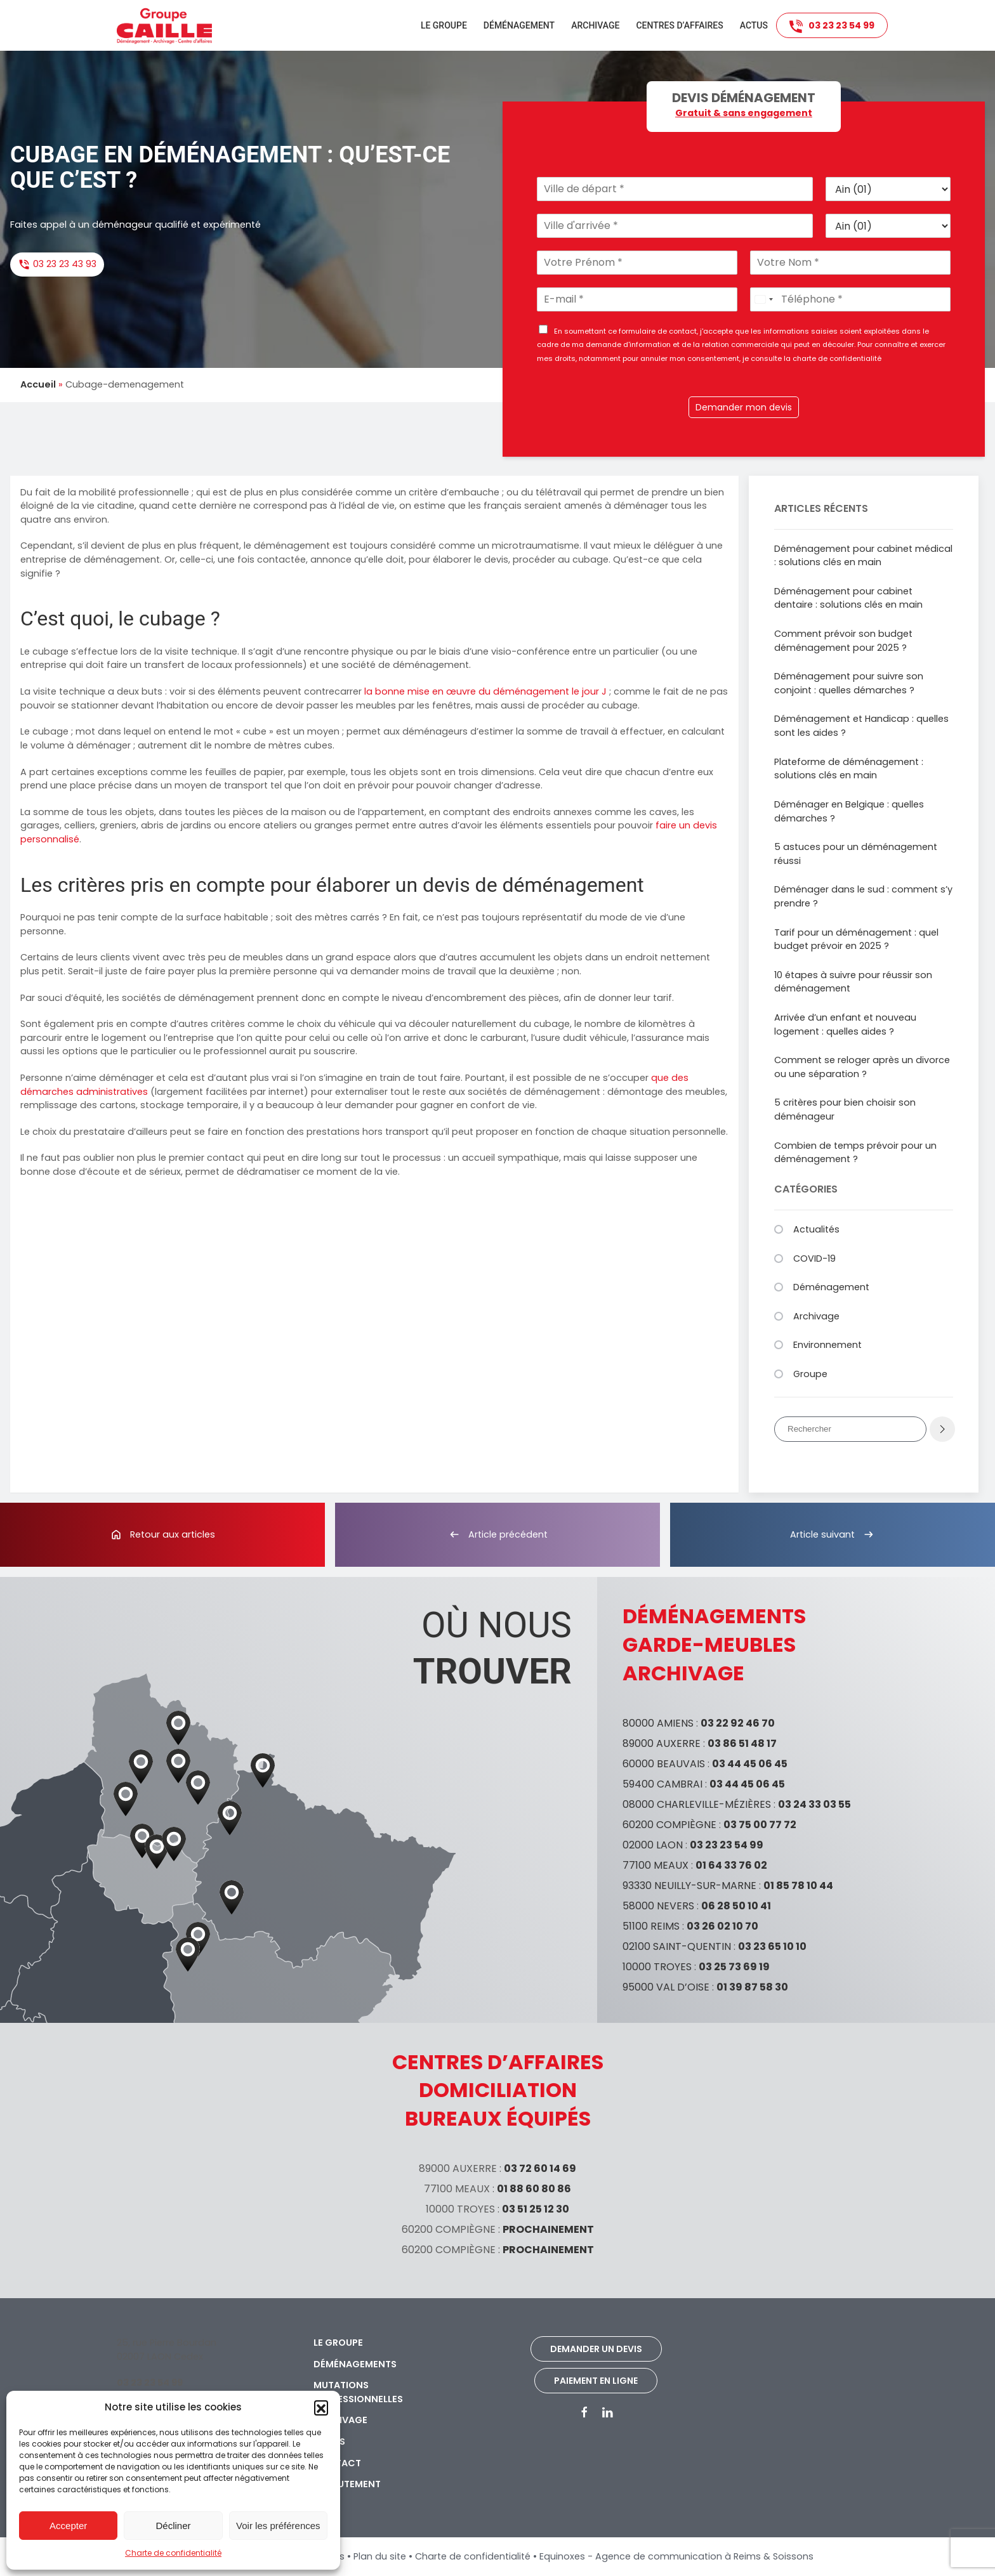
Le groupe (444, 25)
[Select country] (763, 299)
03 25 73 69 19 (734, 1966)
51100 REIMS (651, 1926)
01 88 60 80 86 (534, 2188)
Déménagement (519, 25)
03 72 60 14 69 (540, 2168)
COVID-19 (814, 1258)
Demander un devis (596, 2349)
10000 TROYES (657, 1966)
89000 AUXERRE (662, 1743)
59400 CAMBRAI (662, 1784)
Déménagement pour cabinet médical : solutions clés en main (863, 555)
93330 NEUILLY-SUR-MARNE (689, 1885)
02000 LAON (653, 1845)
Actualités (816, 1229)
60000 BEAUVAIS (664, 1763)
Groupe (810, 1374)
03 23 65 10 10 (772, 1946)
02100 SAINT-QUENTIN (677, 1946)
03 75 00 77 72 (759, 1824)
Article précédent (498, 1534)
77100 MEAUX (656, 1865)
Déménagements (355, 2364)
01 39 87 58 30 (752, 1987)
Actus (754, 25)
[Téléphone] (850, 299)
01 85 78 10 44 (798, 1885)
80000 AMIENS (658, 1723)
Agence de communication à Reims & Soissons (704, 2556)
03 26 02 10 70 (722, 1926)
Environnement (827, 1344)
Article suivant (832, 1534)
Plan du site (379, 2556)
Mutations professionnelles (358, 2392)
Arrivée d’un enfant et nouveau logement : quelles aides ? (845, 1024)
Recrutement (347, 2484)
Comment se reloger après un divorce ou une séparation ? (862, 1067)
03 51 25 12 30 (535, 2209)
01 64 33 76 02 (731, 1865)
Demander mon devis (743, 407)
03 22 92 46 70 (738, 1723)
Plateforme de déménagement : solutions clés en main (848, 768)
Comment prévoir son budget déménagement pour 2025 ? (843, 640)
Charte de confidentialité (173, 2552)
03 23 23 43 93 (57, 264)
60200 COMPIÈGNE (669, 1824)
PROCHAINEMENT (548, 2229)
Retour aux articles (162, 1534)
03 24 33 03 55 (814, 1804)
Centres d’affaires (679, 25)
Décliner (172, 2525)
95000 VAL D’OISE (666, 1987)
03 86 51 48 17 (742, 1743)
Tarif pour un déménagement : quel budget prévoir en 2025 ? (856, 939)
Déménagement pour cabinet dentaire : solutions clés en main (848, 598)
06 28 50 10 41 (736, 1906)
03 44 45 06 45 (749, 1763)
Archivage (595, 25)
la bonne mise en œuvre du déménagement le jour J (485, 691)
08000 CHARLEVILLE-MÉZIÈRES (697, 1804)
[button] (321, 2407)
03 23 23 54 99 (831, 26)
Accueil (38, 384)
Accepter (68, 2525)
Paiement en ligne (596, 2380)
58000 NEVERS (658, 1906)
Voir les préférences (278, 2525)
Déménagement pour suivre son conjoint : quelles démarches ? (848, 683)
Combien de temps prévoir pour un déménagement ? (855, 1152)
